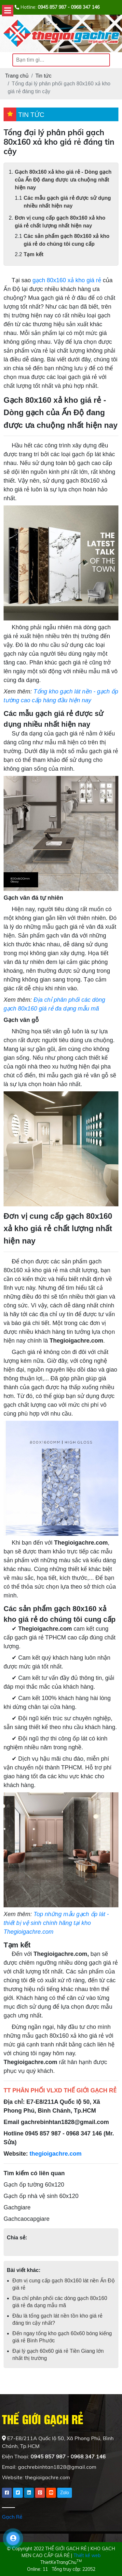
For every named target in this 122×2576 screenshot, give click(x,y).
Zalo (64, 2493)
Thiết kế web (87, 2555)
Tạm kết (34, 254)
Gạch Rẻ (12, 2516)
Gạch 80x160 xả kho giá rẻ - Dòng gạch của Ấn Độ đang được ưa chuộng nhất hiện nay (63, 179)
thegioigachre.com (56, 2153)
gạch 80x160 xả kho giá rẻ (67, 280)
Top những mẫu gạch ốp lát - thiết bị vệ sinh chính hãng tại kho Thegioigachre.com (56, 1923)
